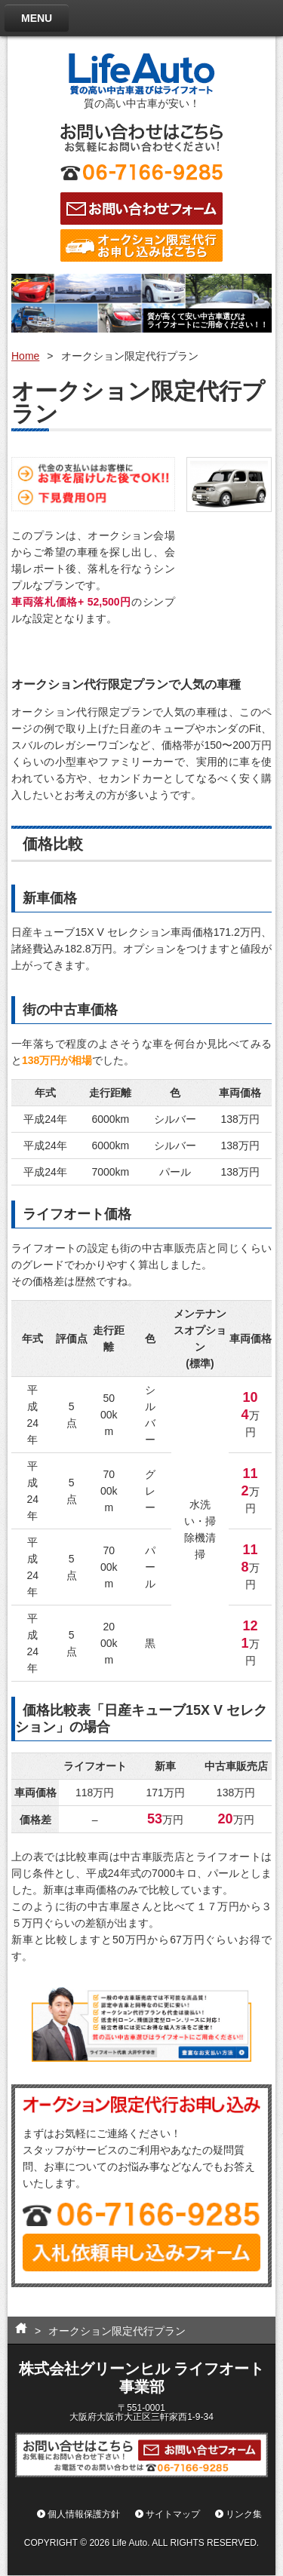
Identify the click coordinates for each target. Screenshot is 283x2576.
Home (25, 356)
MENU (36, 18)
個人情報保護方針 (84, 2515)
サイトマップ (173, 2515)
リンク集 (244, 2515)
